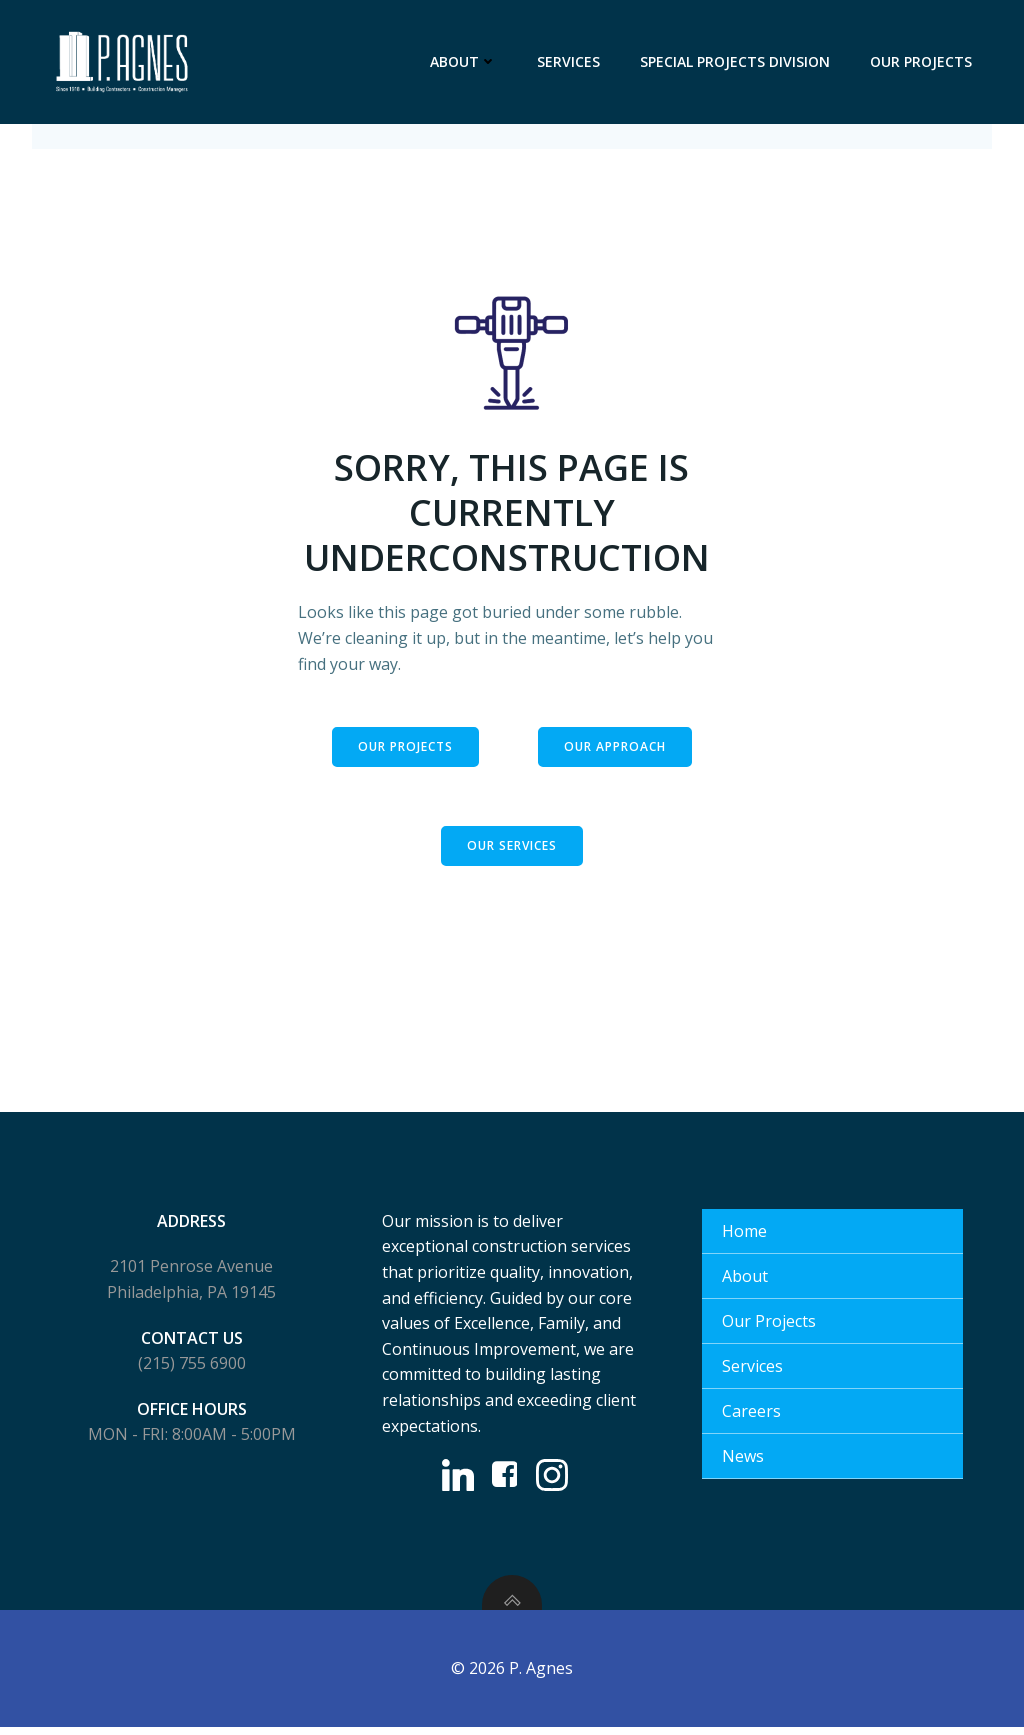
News (743, 1462)
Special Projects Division (735, 61)
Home (744, 1237)
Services (568, 61)
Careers (751, 1417)
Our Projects (921, 61)
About (463, 61)
